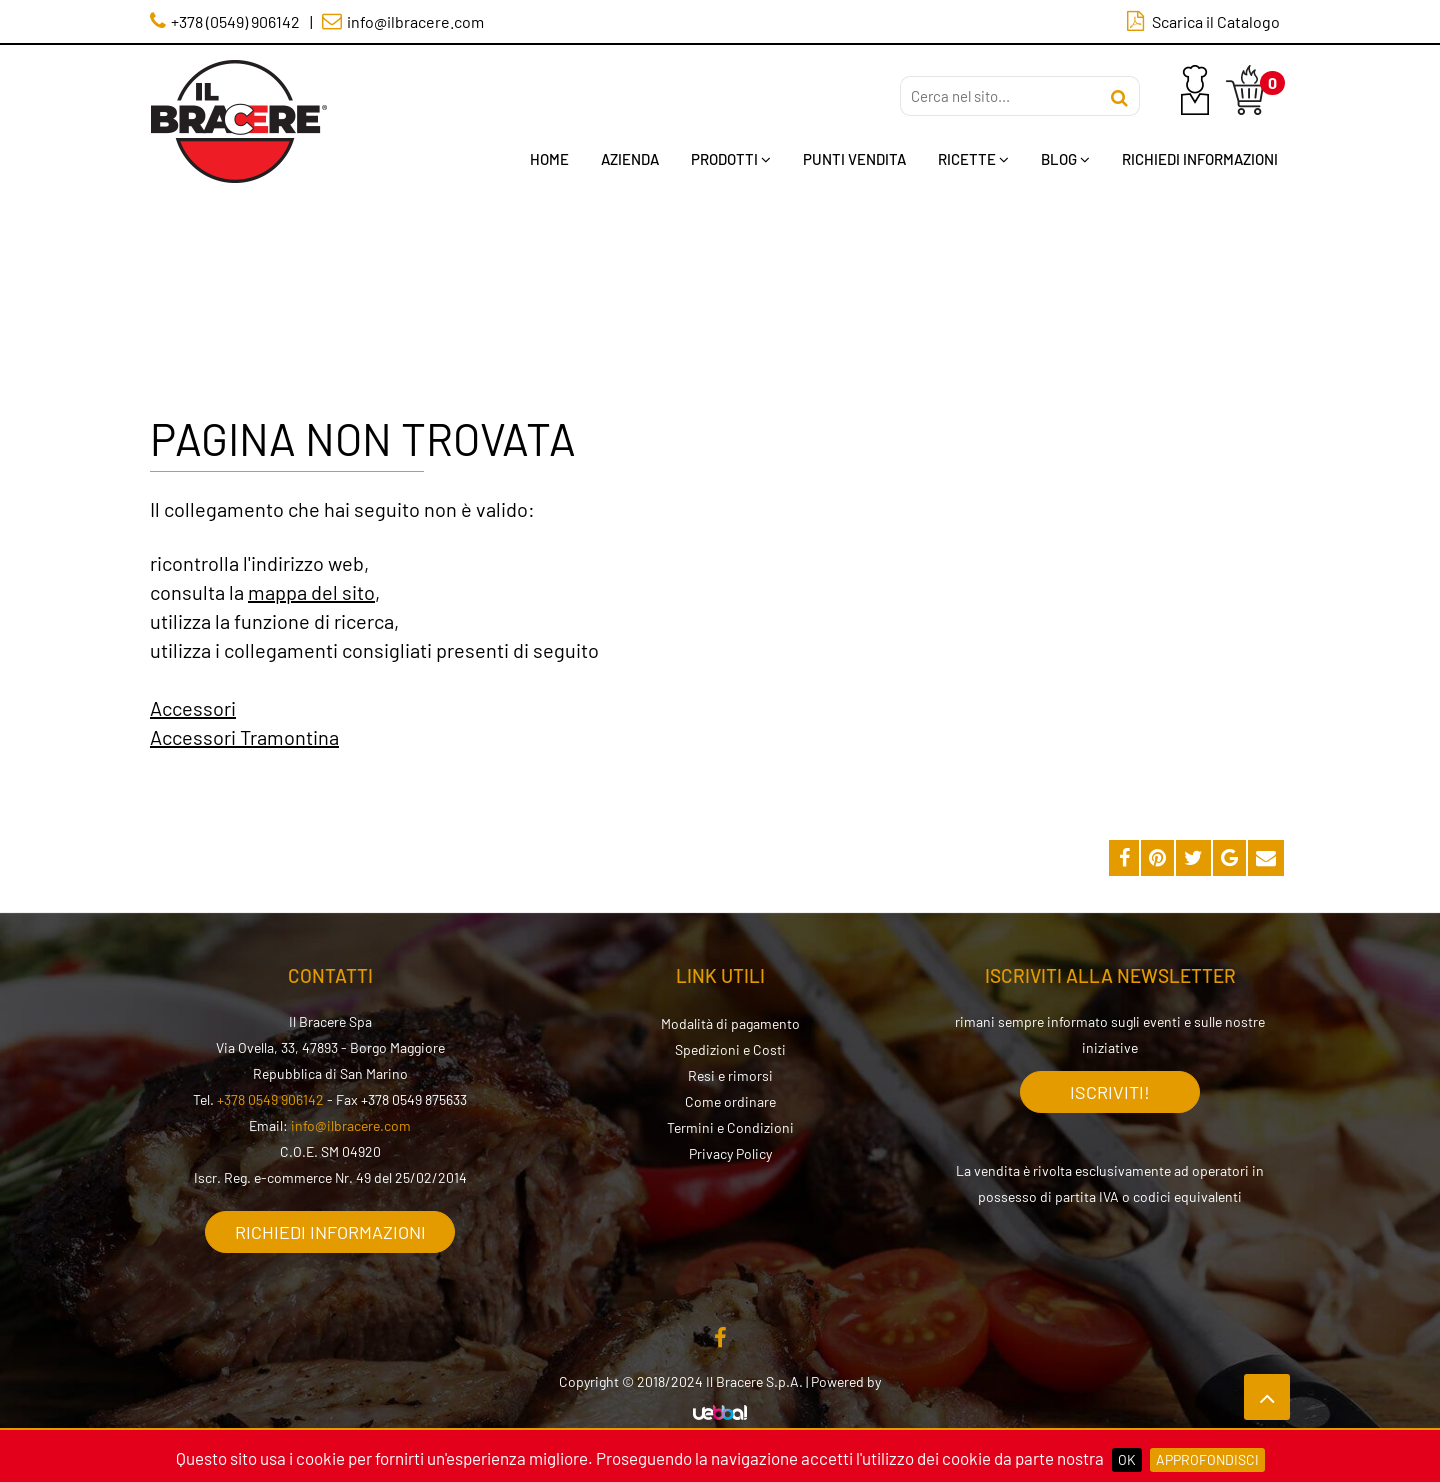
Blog (1065, 159)
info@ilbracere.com (351, 1125)
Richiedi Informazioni (1200, 159)
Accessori (193, 708)
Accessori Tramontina (244, 737)
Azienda (630, 159)
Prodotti (731, 159)
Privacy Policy (730, 1153)
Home (549, 159)
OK (1127, 1459)
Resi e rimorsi (730, 1075)
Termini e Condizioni (730, 1127)
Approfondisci (1207, 1459)
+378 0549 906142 (270, 1099)
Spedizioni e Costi (730, 1049)
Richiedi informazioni (330, 1232)
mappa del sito (311, 592)
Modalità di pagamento (730, 1023)
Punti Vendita (854, 159)
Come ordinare (730, 1101)
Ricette (973, 159)
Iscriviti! (1110, 1092)
